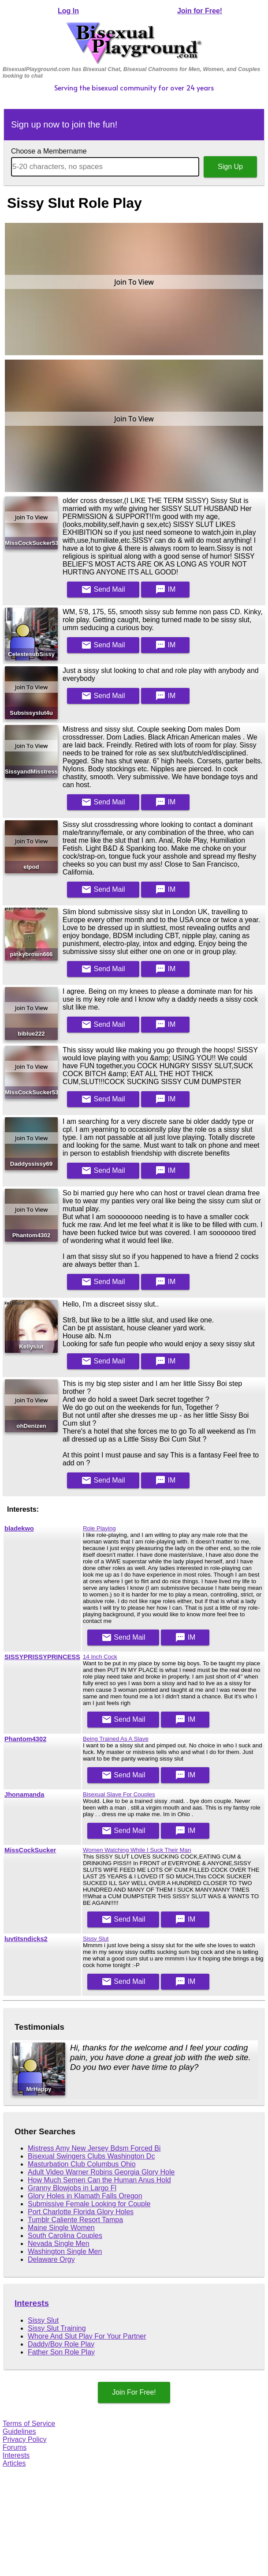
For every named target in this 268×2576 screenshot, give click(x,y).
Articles (14, 2463)
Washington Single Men (65, 2251)
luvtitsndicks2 (26, 1938)
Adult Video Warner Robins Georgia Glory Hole (101, 2172)
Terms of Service (29, 2423)
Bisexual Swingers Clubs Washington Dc (91, 2156)
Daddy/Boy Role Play (61, 2344)
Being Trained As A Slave (116, 1738)
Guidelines (19, 2431)
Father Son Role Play (61, 2352)
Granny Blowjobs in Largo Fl (72, 2188)
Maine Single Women (61, 2227)
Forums (14, 2447)
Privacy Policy (25, 2439)
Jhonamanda (24, 1794)
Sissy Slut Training (57, 2328)
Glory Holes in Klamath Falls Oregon (85, 2196)
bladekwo (19, 1528)
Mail (103, 589)
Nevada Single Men (58, 2243)
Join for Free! (199, 11)
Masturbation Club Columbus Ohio (82, 2164)
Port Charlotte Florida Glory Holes (81, 2212)
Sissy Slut (96, 1938)
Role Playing (99, 1528)
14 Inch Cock (100, 1656)
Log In (68, 11)
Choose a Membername (49, 151)
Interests (32, 2303)
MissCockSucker (30, 1850)
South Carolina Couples (65, 2235)
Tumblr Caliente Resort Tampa (75, 2219)
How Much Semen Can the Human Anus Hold (99, 2180)
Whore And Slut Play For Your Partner (87, 2336)
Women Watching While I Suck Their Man (137, 1850)
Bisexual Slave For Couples (119, 1794)
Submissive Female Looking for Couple (89, 2204)
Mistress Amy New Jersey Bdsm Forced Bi (94, 2148)
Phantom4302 (25, 1738)
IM (165, 589)
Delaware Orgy (51, 2259)
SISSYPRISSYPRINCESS (42, 1656)
